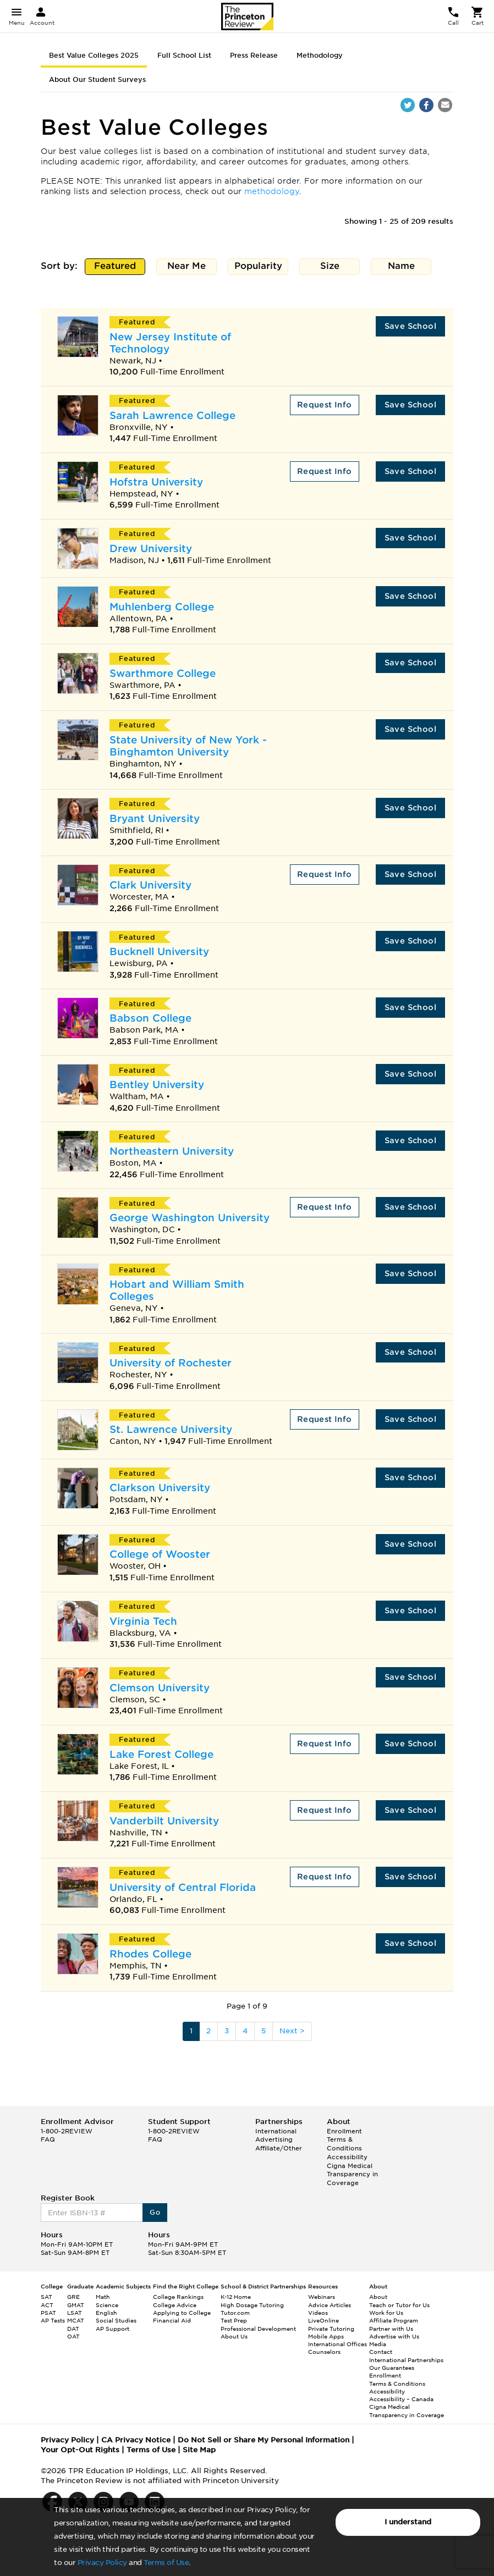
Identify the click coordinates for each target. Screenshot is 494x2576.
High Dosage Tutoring (252, 2305)
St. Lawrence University (170, 1429)
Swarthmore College (162, 673)
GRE (73, 2296)
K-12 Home (236, 2296)
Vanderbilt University (164, 1821)
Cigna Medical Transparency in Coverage (352, 2174)
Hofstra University (156, 482)
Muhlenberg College (161, 607)
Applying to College (182, 2312)
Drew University (150, 548)
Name (401, 267)
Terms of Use (166, 2562)
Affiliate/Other (278, 2148)
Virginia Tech (143, 1621)
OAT (73, 2336)
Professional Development (258, 2328)
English (106, 2312)
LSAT (74, 2312)
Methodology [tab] (320, 55)
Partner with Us (391, 2328)
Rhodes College (150, 1954)
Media (377, 2344)
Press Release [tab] (254, 55)
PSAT (48, 2312)
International (276, 2131)
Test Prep (234, 2320)
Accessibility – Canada (401, 2399)
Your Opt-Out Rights (80, 2450)
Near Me (187, 267)
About (378, 2296)
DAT (73, 2328)
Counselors (324, 2351)
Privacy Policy (102, 2562)
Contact (380, 2351)
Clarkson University (159, 1487)
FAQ (48, 2139)
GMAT (75, 2305)
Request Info (324, 404)
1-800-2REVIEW (66, 2131)
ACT (47, 2305)
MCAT (75, 2320)
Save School (410, 326)
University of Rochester (170, 1363)
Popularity (258, 267)
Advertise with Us (394, 2336)
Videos (318, 2312)
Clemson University (159, 1688)
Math (103, 2296)
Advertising (274, 2139)
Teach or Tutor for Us (399, 2305)
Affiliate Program (393, 2320)
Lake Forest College (161, 1754)
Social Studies (116, 2320)
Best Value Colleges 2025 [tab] (94, 55)
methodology (271, 191)
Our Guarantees (391, 2367)
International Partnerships (406, 2360)
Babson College (150, 1018)
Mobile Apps (326, 2336)
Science (107, 2305)
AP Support (112, 2328)
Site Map (199, 2450)
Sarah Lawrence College (172, 415)
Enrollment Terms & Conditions (344, 2139)
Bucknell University (159, 951)
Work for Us (386, 2312)
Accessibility (347, 2157)
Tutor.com (235, 2312)
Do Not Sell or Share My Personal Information (263, 2440)
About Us (234, 2336)
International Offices (337, 2344)
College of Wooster (159, 1554)
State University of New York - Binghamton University (188, 746)
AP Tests (53, 2320)
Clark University (150, 885)
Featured (115, 267)
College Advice (174, 2305)
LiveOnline (323, 2320)
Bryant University (154, 818)
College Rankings (178, 2296)
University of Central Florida (182, 1887)
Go (155, 2212)
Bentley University (156, 1084)
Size (330, 267)
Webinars (321, 2296)
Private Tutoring (331, 2328)
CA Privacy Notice (136, 2440)
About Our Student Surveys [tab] (97, 79)
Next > (292, 2031)
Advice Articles (329, 2305)
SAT (46, 2296)
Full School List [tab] (184, 55)
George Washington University (189, 1217)
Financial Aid (172, 2320)
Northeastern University (171, 1151)
